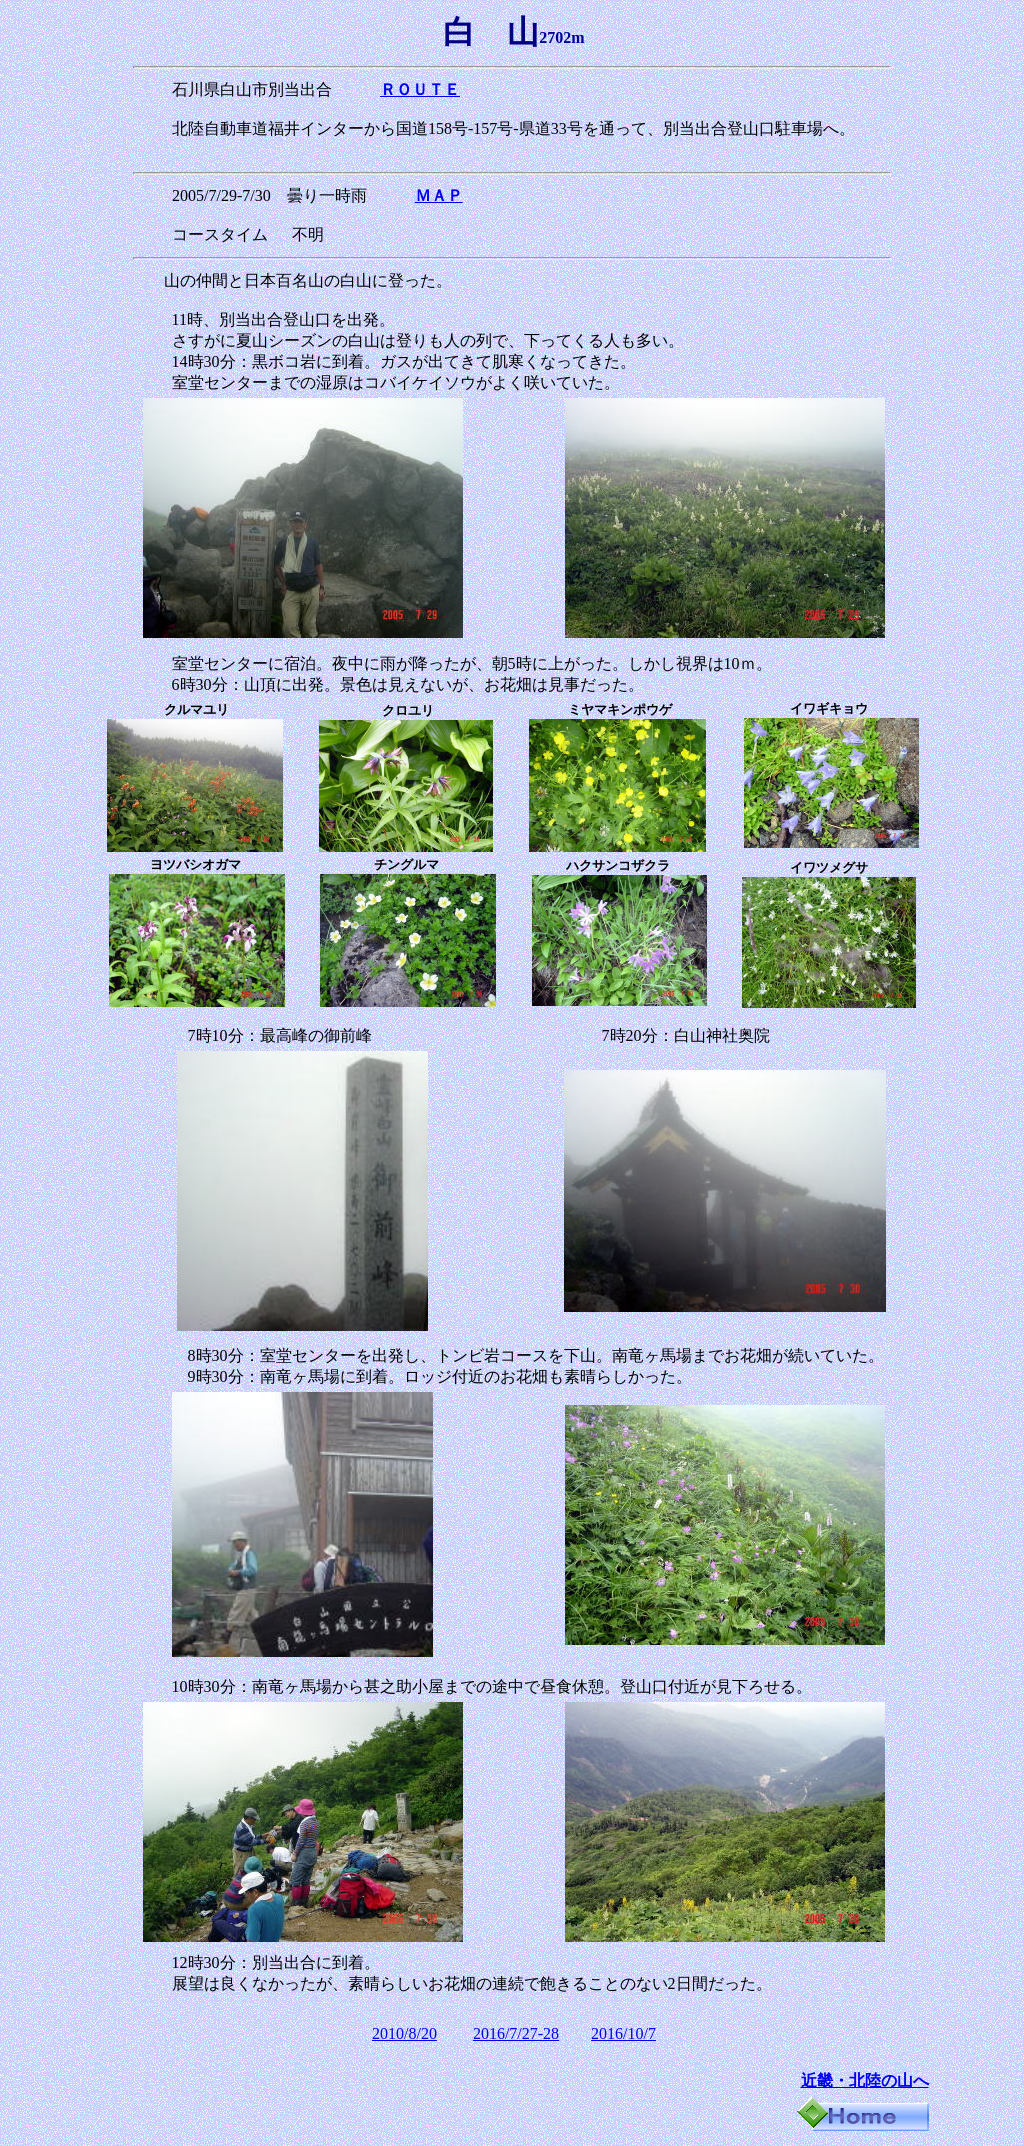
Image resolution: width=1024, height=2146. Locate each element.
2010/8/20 (404, 2033)
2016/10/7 (623, 2033)
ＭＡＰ (439, 195)
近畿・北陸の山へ (865, 2080)
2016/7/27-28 (516, 2033)
